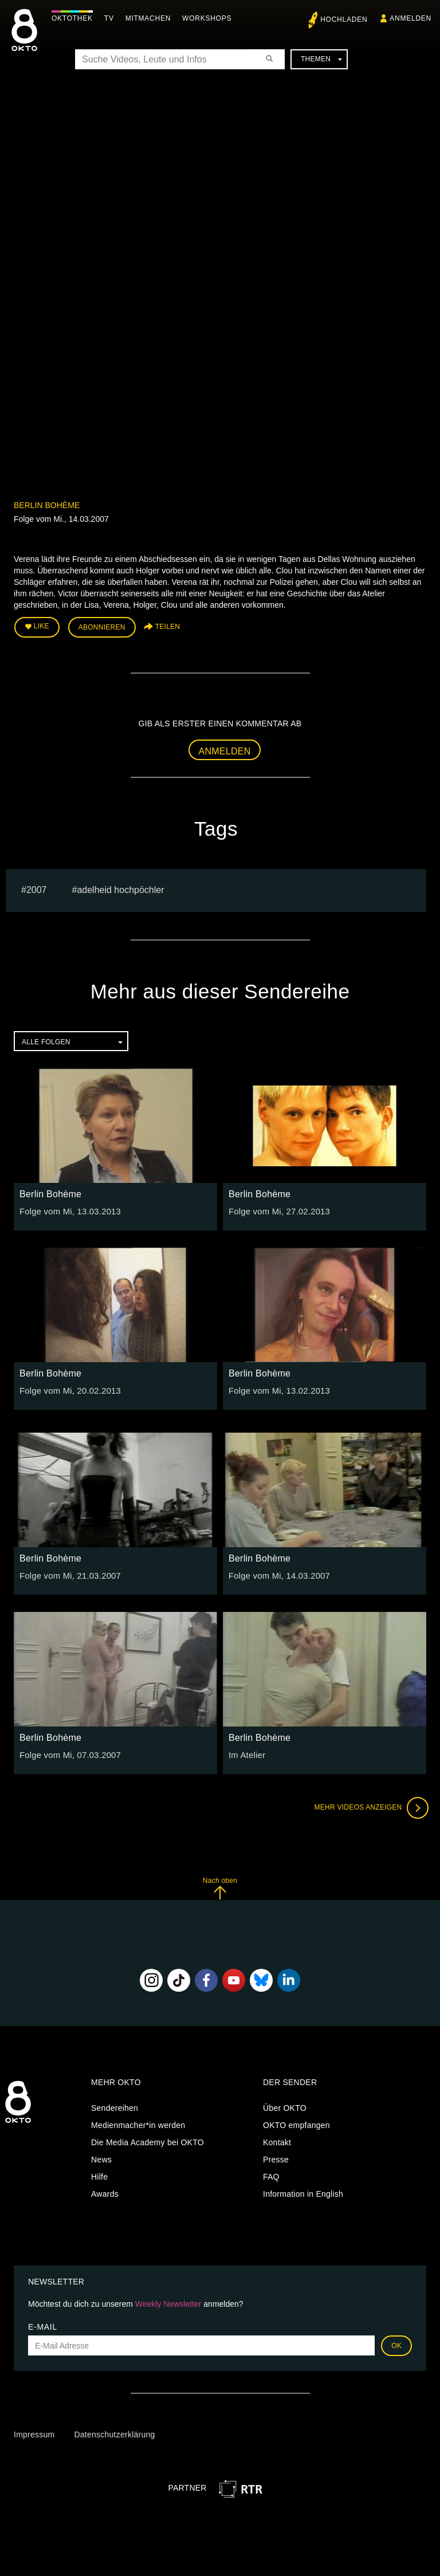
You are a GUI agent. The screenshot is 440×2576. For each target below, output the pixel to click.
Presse (276, 2157)
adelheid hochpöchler (120, 887)
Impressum (34, 2432)
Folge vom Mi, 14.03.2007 (277, 1574)
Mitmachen (151, 18)
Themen (321, 59)
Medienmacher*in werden (138, 2122)
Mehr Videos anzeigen (369, 1806)
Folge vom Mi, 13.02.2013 (277, 1389)
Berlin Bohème (47, 505)
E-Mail (42, 2325)
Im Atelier (246, 1753)
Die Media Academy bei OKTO (147, 2140)
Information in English (303, 2191)
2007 (36, 887)
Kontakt (277, 2140)
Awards (105, 2191)
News (101, 2157)
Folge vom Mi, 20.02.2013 (67, 1389)
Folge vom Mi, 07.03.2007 (67, 1753)
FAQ (271, 2174)
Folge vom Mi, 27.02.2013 (277, 1209)
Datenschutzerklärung (114, 2432)
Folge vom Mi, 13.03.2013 (67, 1209)
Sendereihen (114, 2105)
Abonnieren (101, 627)
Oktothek (75, 18)
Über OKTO (285, 2105)
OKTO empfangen (296, 2122)
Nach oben (220, 1886)
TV (112, 18)
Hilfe (99, 2174)
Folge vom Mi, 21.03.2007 (67, 1574)
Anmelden (225, 749)
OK (396, 2344)
